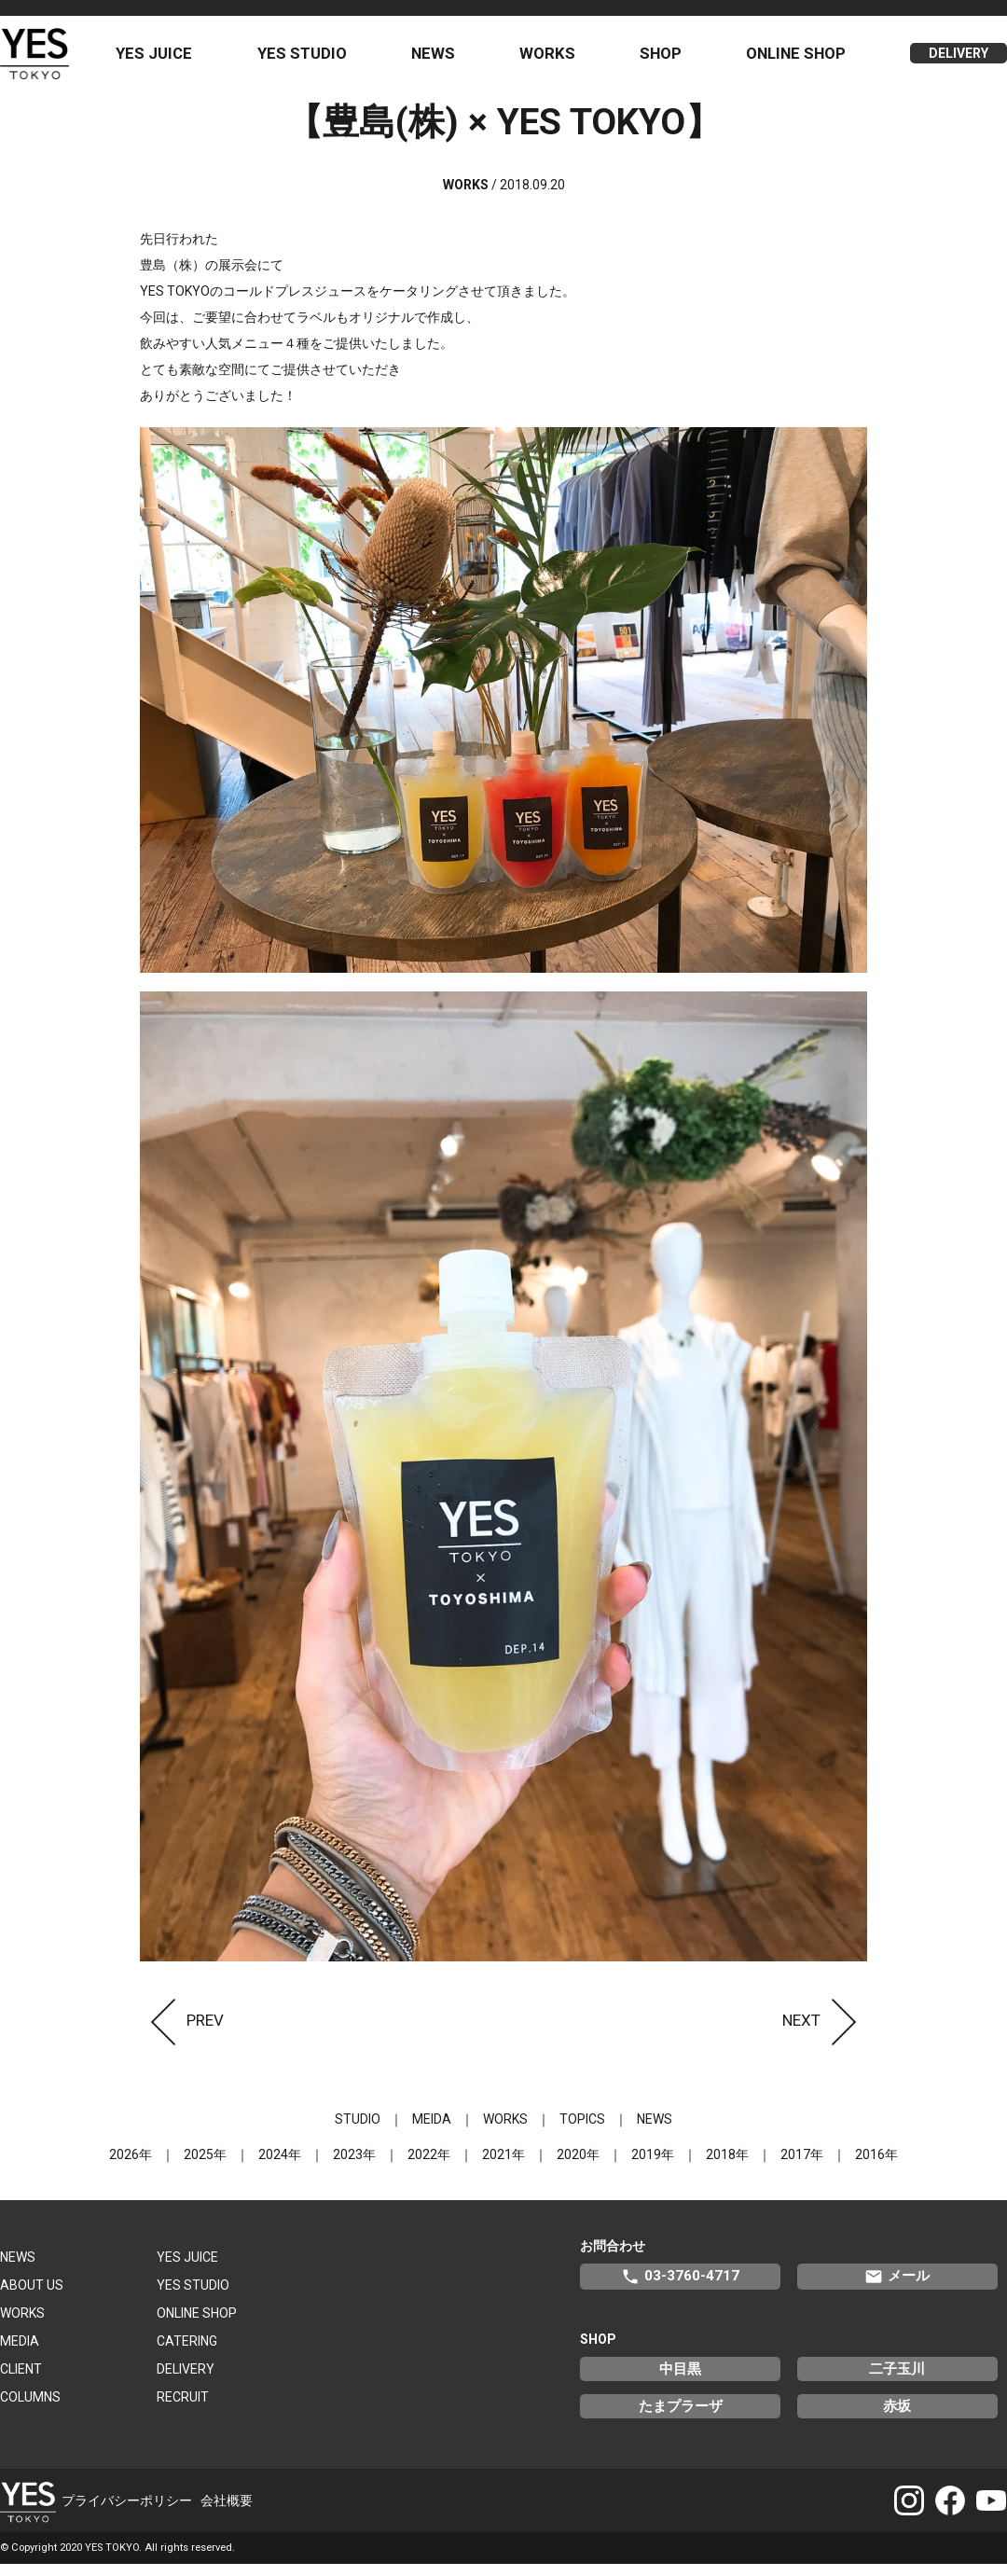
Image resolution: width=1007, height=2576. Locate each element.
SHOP (665, 58)
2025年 (205, 2165)
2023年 (354, 2165)
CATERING (187, 2352)
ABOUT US (31, 2296)
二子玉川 (897, 2380)
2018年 (727, 2165)
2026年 (130, 2165)
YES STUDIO (314, 58)
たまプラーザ (681, 2417)
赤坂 (897, 2417)
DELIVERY (958, 59)
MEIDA (431, 2130)
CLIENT (21, 2380)
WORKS (555, 58)
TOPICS (582, 2130)
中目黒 (680, 2380)
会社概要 (226, 2511)
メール (897, 2287)
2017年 (801, 2165)
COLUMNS (30, 2408)
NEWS (442, 58)
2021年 (503, 2165)
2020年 (578, 2165)
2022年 (428, 2165)
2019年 (652, 2165)
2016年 (876, 2165)
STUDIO (357, 2130)
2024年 (279, 2165)
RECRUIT (183, 2408)
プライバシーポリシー (127, 2511)
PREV (182, 2031)
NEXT (824, 2031)
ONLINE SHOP (798, 58)
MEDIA (19, 2352)
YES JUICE (169, 58)
